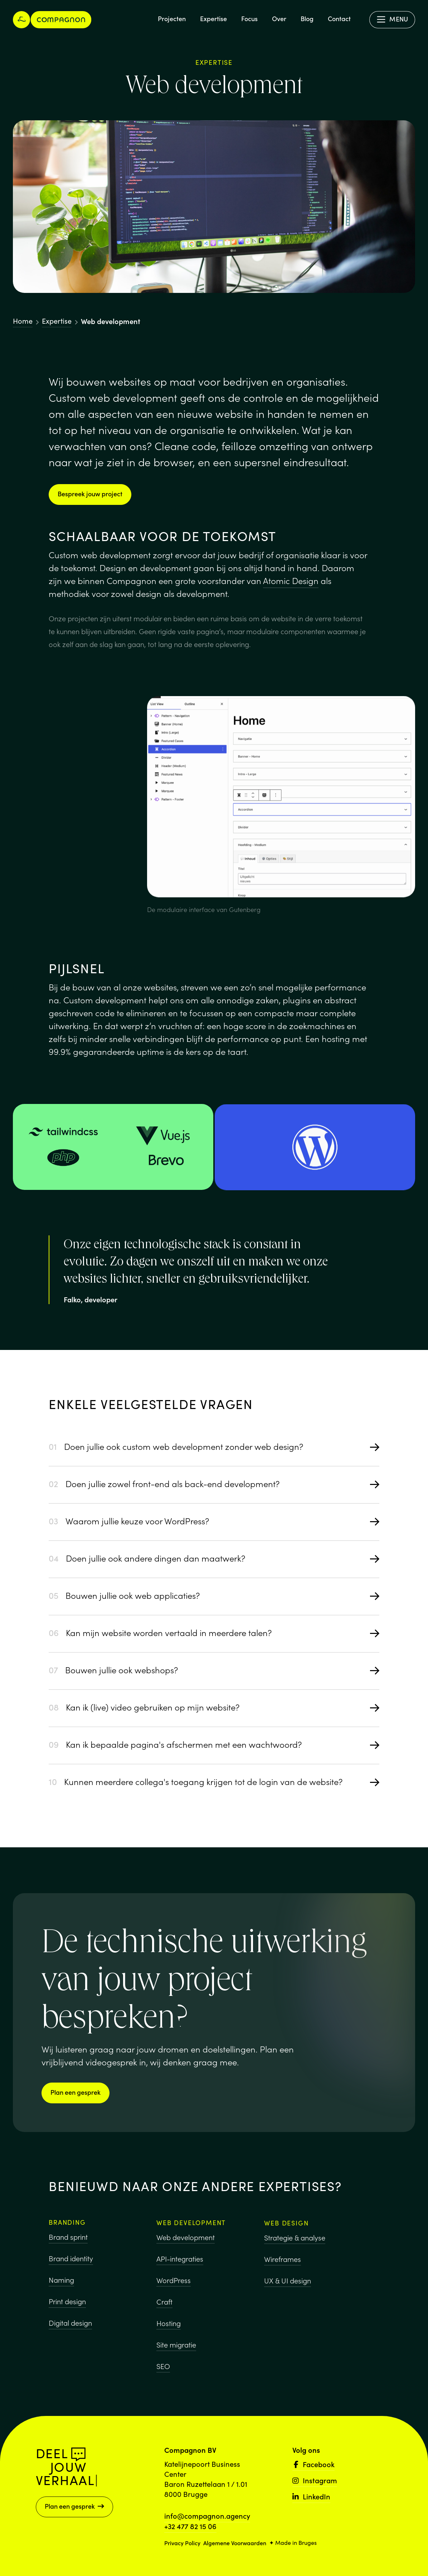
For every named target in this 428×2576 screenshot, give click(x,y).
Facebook (313, 2464)
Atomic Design (290, 580)
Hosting (168, 2334)
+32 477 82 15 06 (190, 2526)
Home (23, 320)
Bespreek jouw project (90, 493)
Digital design (70, 2329)
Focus (249, 18)
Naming (61, 2286)
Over (279, 18)
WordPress (173, 2291)
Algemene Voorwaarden (234, 2543)
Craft (164, 2312)
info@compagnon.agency (207, 2515)
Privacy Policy (182, 2543)
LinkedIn (311, 2496)
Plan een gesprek (75, 2092)
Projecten (172, 18)
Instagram (314, 2480)
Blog (307, 18)
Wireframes (282, 2276)
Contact (339, 18)
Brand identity (71, 2265)
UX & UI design (287, 2298)
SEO (163, 2377)
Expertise (213, 18)
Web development (185, 2248)
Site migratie (176, 2355)
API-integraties (179, 2269)
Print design (67, 2308)
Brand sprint (68, 2243)
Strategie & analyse (294, 2255)
